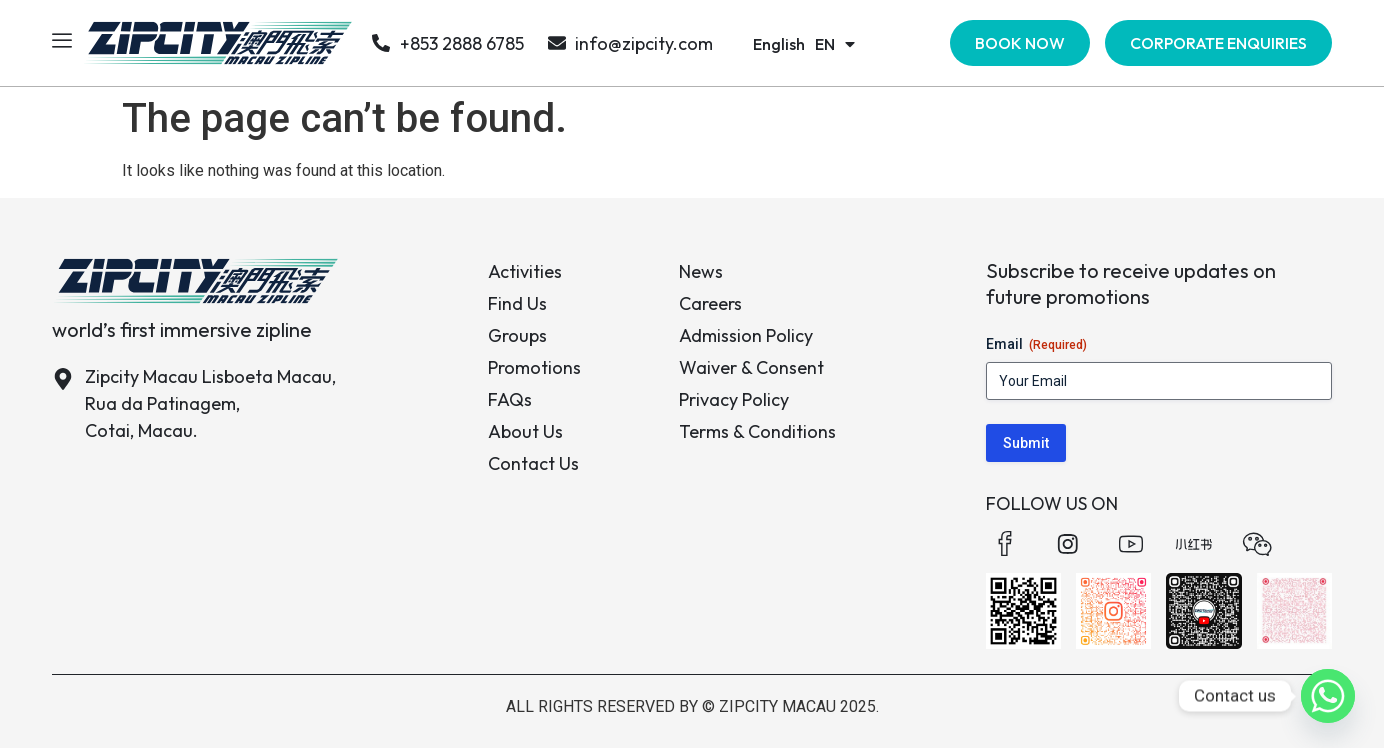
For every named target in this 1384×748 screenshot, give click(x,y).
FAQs (510, 399)
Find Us (517, 303)
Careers (710, 303)
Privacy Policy (734, 399)
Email (1036, 345)
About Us (525, 431)
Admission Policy (746, 335)
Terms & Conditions (757, 431)
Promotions (534, 367)
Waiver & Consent (751, 367)
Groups (517, 335)
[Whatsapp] (1328, 696)
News (701, 271)
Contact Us (533, 463)
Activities (525, 271)
